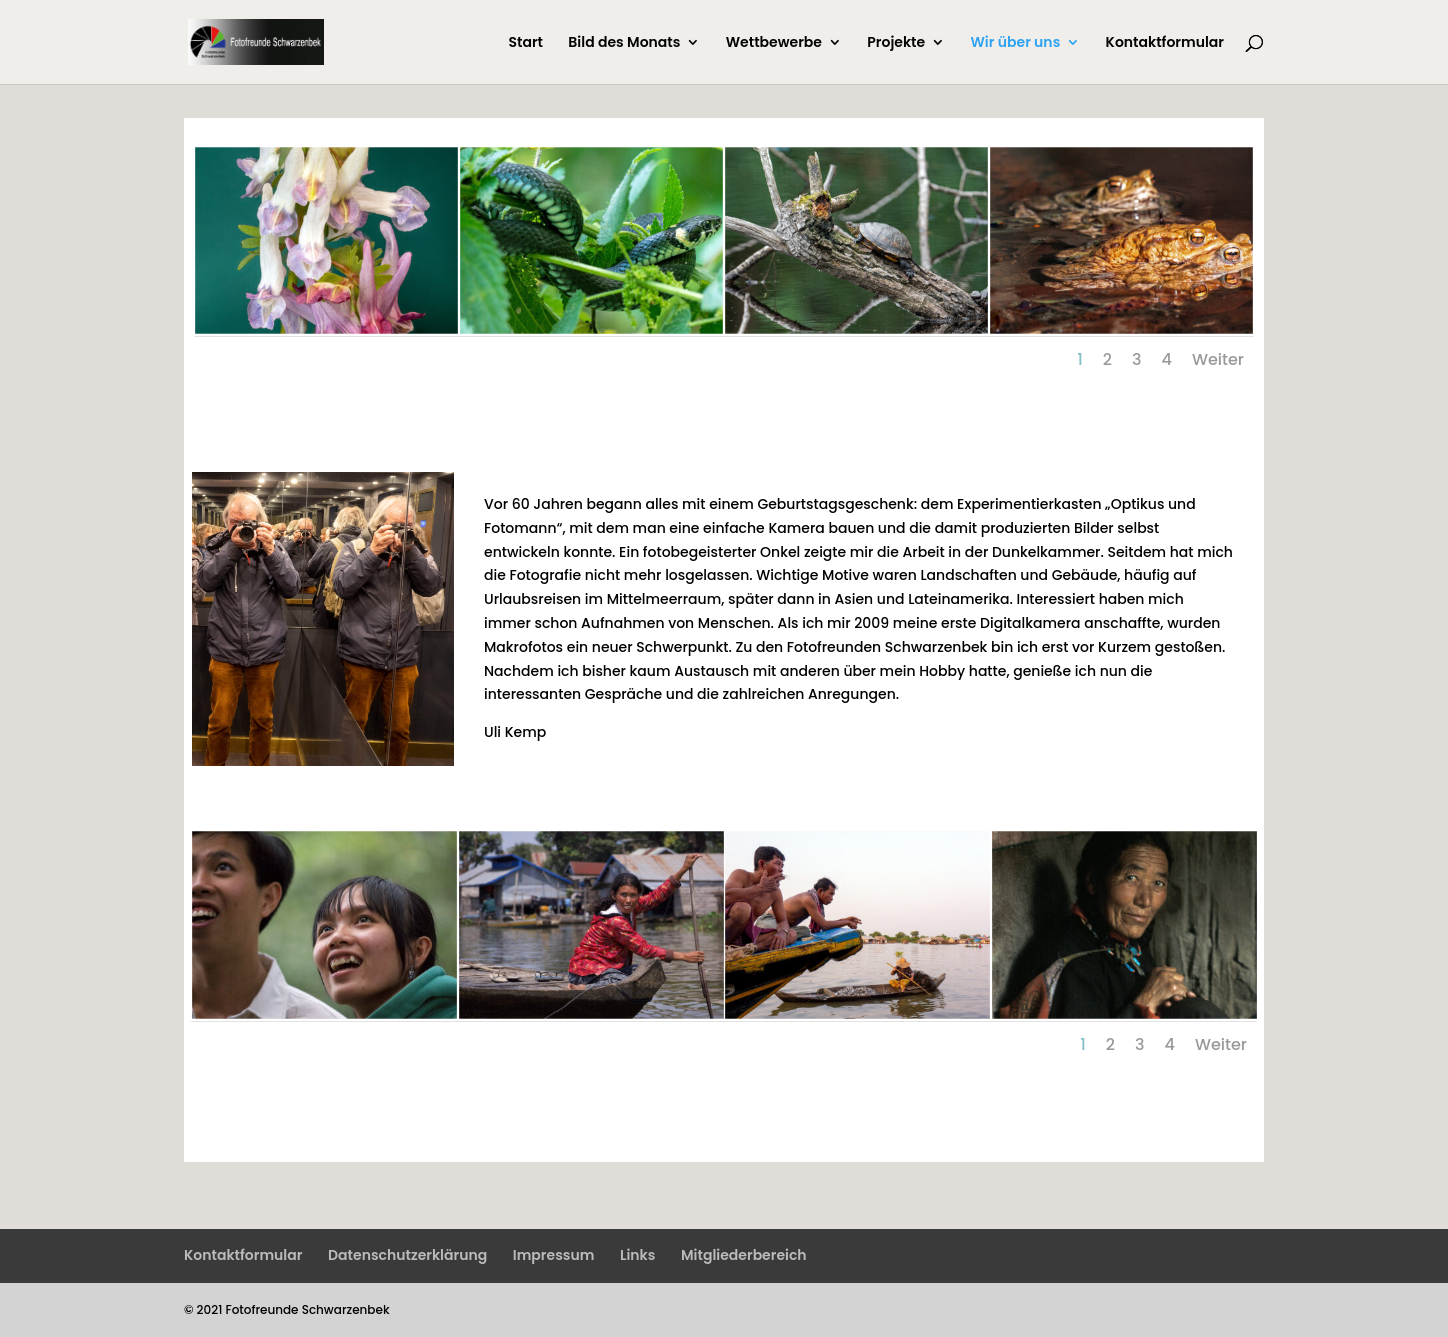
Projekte (896, 43)
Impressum (554, 1255)
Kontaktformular (1165, 43)
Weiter (1218, 359)
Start (525, 43)
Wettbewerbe (774, 43)
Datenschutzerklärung (407, 1255)
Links (637, 1255)
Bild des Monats (624, 43)
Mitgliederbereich (744, 1255)
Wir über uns (1016, 43)
